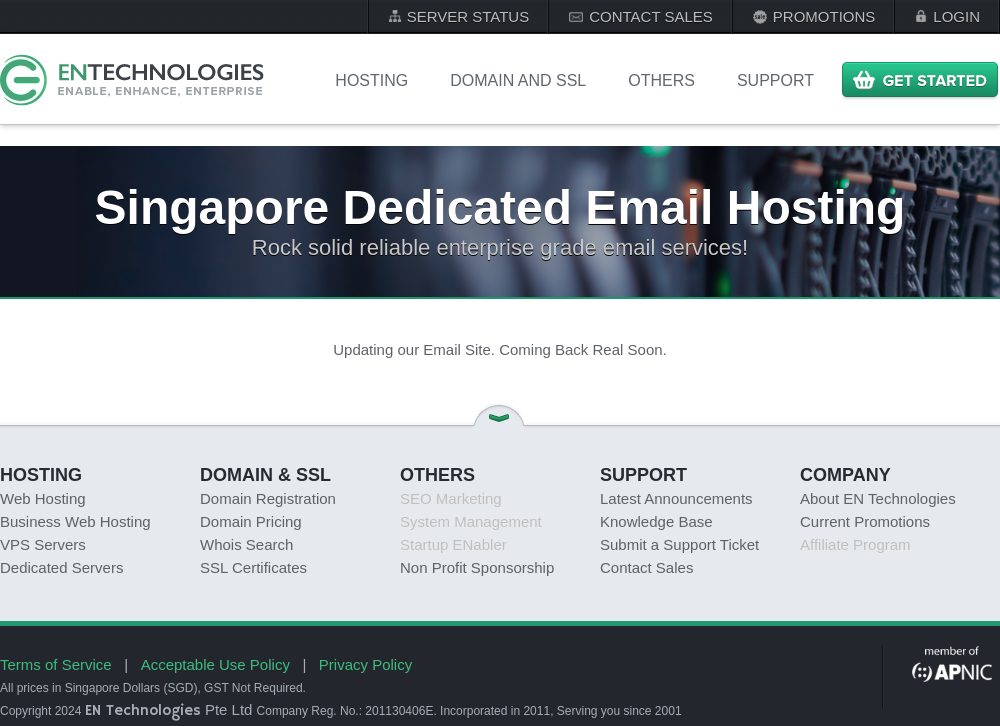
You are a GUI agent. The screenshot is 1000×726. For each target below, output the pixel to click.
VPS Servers (43, 544)
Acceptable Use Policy (215, 664)
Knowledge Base (656, 521)
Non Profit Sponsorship (477, 567)
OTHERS (661, 80)
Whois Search (246, 544)
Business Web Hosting (75, 521)
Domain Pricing (251, 521)
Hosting (371, 80)
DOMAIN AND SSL (518, 80)
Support (775, 80)
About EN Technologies (878, 498)
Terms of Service (56, 664)
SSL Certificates (253, 567)
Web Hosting (43, 498)
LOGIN (956, 16)
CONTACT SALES (651, 16)
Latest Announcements (676, 498)
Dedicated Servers (61, 567)
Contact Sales (646, 567)
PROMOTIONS (824, 16)
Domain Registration (268, 498)
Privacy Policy (365, 664)
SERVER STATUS (468, 16)
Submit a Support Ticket (679, 544)
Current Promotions (865, 521)
